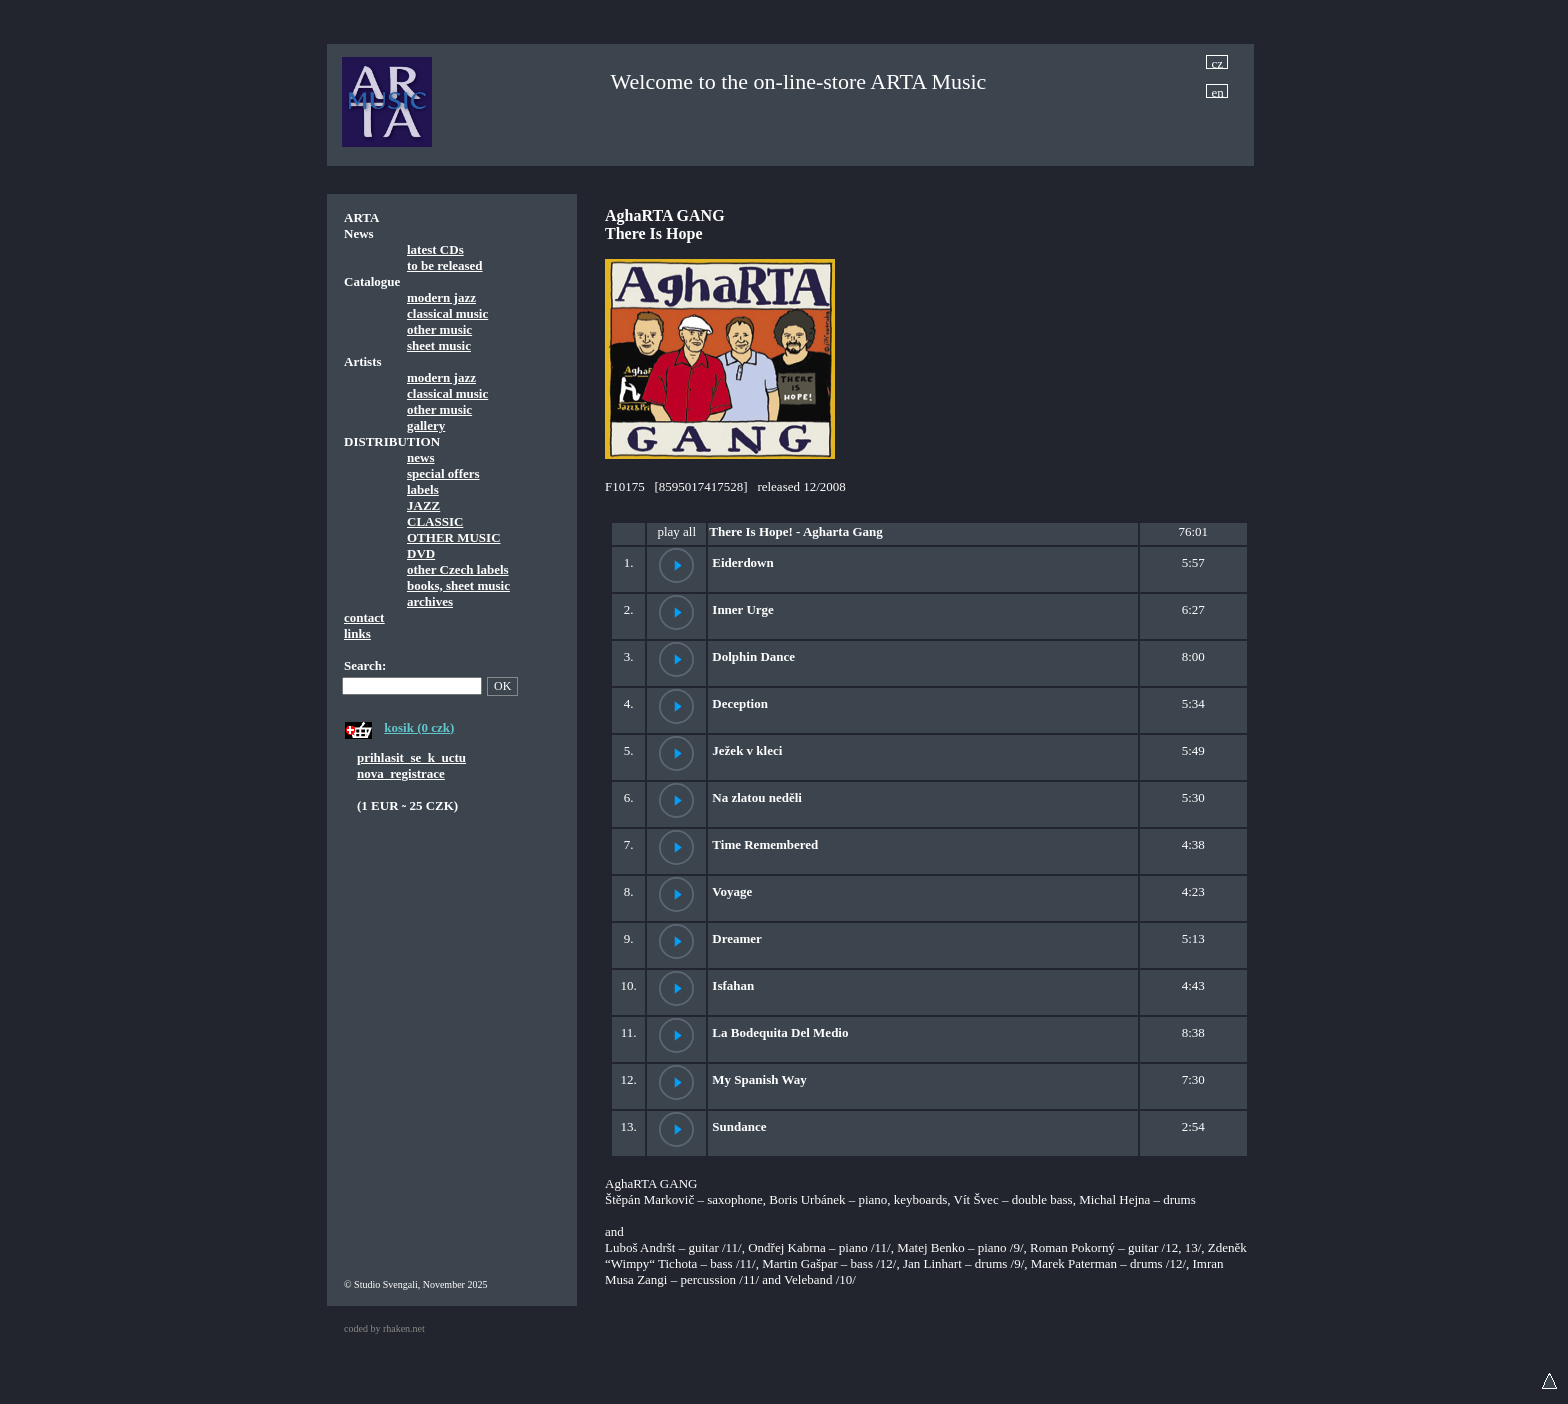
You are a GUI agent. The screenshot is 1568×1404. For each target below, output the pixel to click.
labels (423, 489)
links (357, 633)
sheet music (439, 345)
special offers (443, 473)
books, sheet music (458, 585)
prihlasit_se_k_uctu (411, 757)
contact (364, 617)
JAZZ (423, 505)
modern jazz (441, 297)
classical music (447, 313)
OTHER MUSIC (454, 537)
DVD (421, 553)
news (420, 457)
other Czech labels (458, 569)
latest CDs (435, 249)
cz (1218, 62)
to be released (445, 265)
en (1218, 91)
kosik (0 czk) (419, 727)
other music (439, 329)
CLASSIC (435, 521)
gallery (426, 425)
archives (430, 601)
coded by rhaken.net (384, 1328)
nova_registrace (401, 773)
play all (676, 531)
